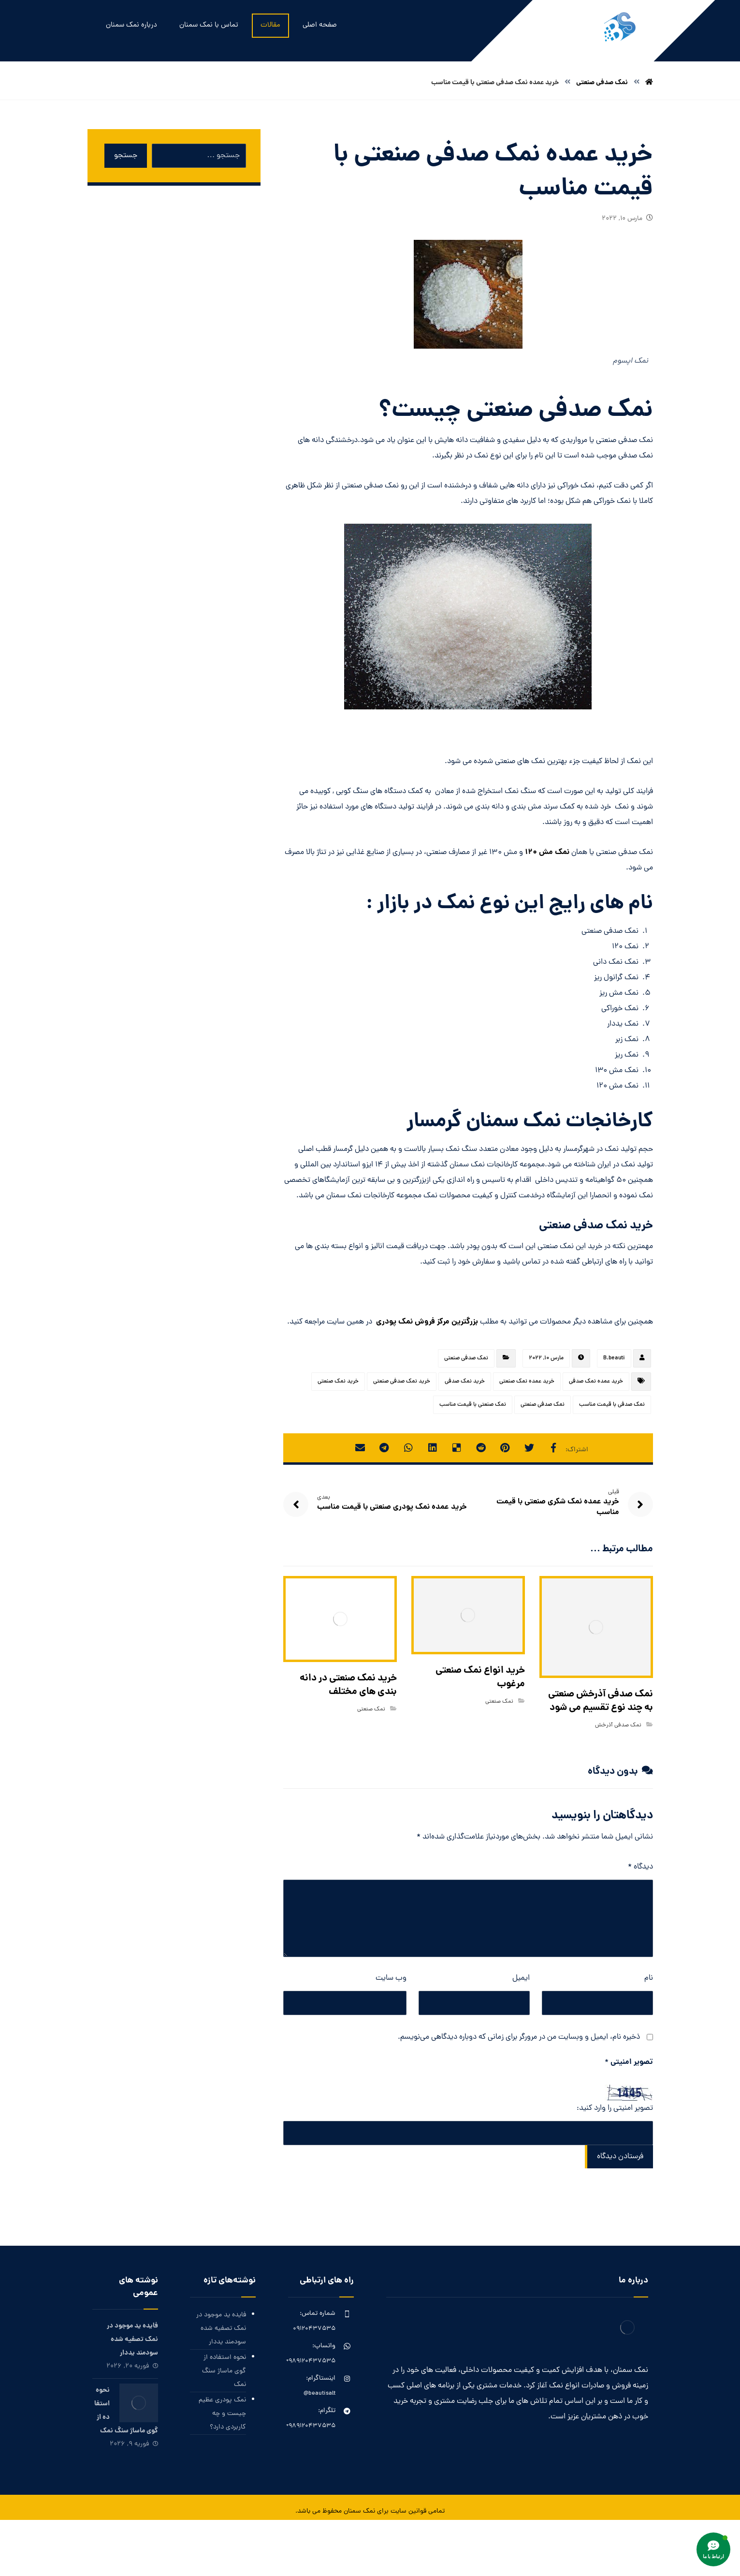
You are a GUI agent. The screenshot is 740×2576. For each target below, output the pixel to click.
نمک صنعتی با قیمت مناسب (472, 1404)
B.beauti (614, 1358)
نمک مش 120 (547, 852)
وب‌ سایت (391, 1978)
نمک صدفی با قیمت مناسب (612, 1404)
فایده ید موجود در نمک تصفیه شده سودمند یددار (221, 2328)
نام (648, 1978)
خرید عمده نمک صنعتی (526, 1381)
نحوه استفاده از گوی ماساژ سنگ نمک (224, 2371)
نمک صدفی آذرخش (618, 1725)
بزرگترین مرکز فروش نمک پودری (427, 1322)
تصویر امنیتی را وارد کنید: (615, 2108)
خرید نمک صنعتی (338, 1381)
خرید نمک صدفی (465, 1381)
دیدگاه (640, 1867)
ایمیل (521, 1978)
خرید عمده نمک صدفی (596, 1381)
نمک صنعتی (499, 1701)
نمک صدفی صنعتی (466, 1358)
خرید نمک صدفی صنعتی (401, 1381)
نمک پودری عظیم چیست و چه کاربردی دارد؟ (222, 2413)
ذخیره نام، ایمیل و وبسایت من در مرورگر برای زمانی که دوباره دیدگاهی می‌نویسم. (519, 2037)
